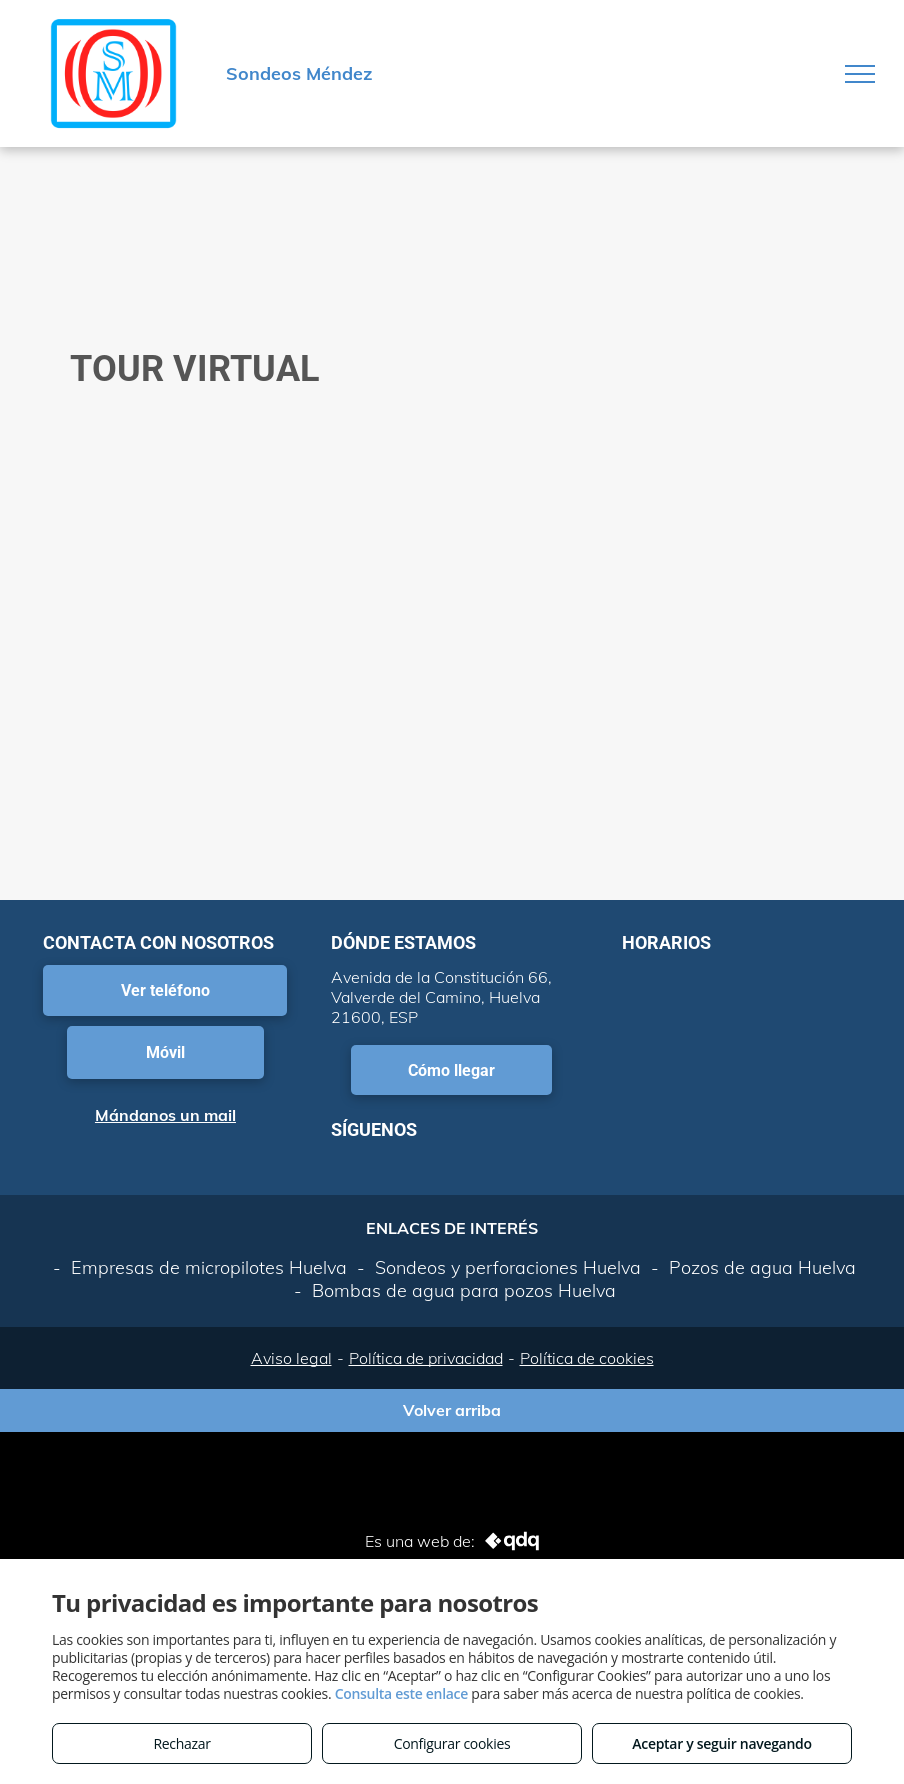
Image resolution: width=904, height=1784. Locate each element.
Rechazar (181, 1743)
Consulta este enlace (401, 1693)
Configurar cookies (452, 1743)
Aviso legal (291, 1358)
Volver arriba (452, 1410)
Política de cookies (587, 1358)
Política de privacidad (426, 1358)
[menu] (860, 74)
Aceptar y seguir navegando (721, 1743)
